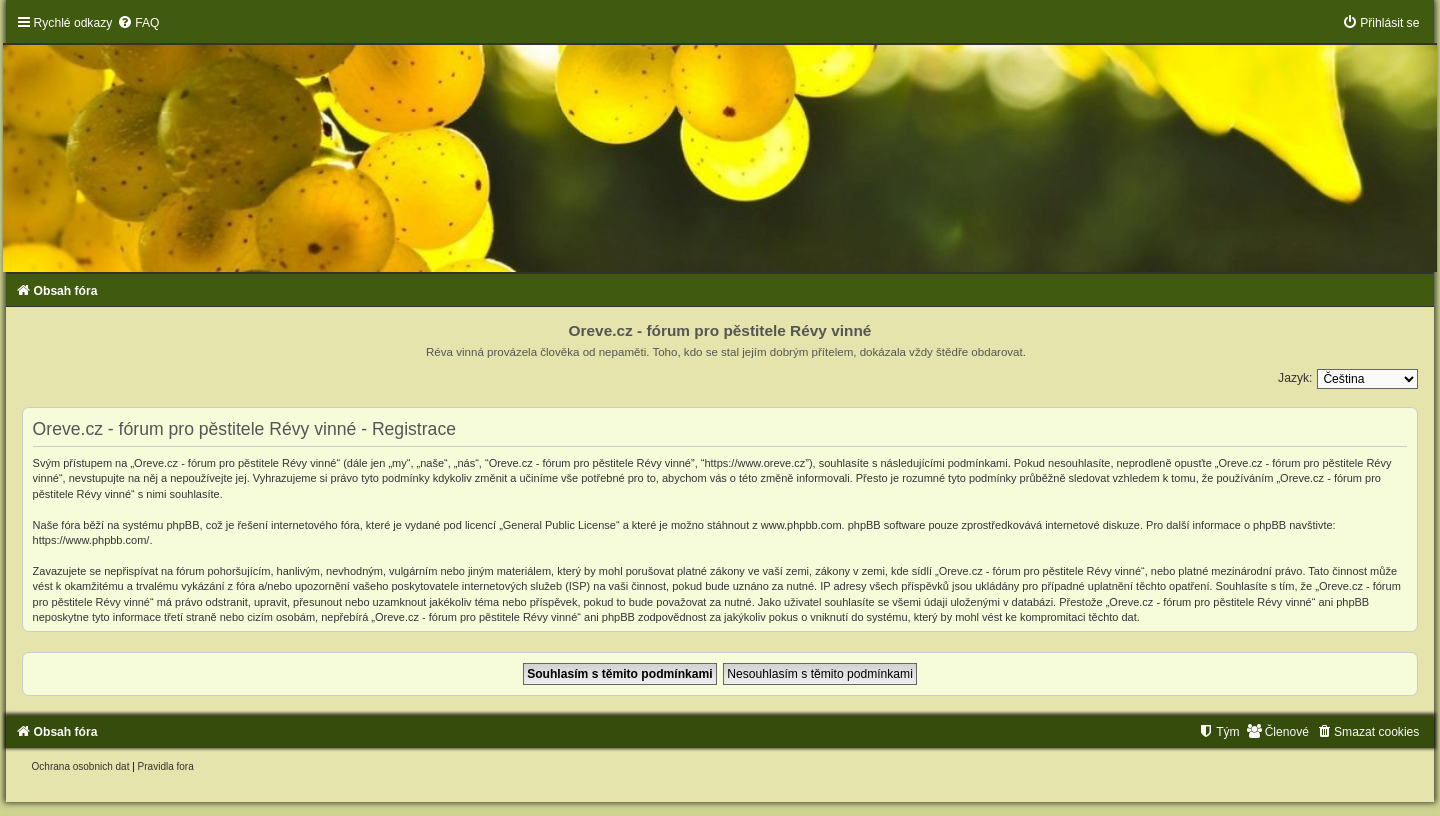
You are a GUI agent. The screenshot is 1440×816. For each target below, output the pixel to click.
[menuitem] (138, 23)
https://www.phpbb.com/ (91, 540)
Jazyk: (1295, 378)
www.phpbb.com (801, 525)
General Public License (559, 525)
